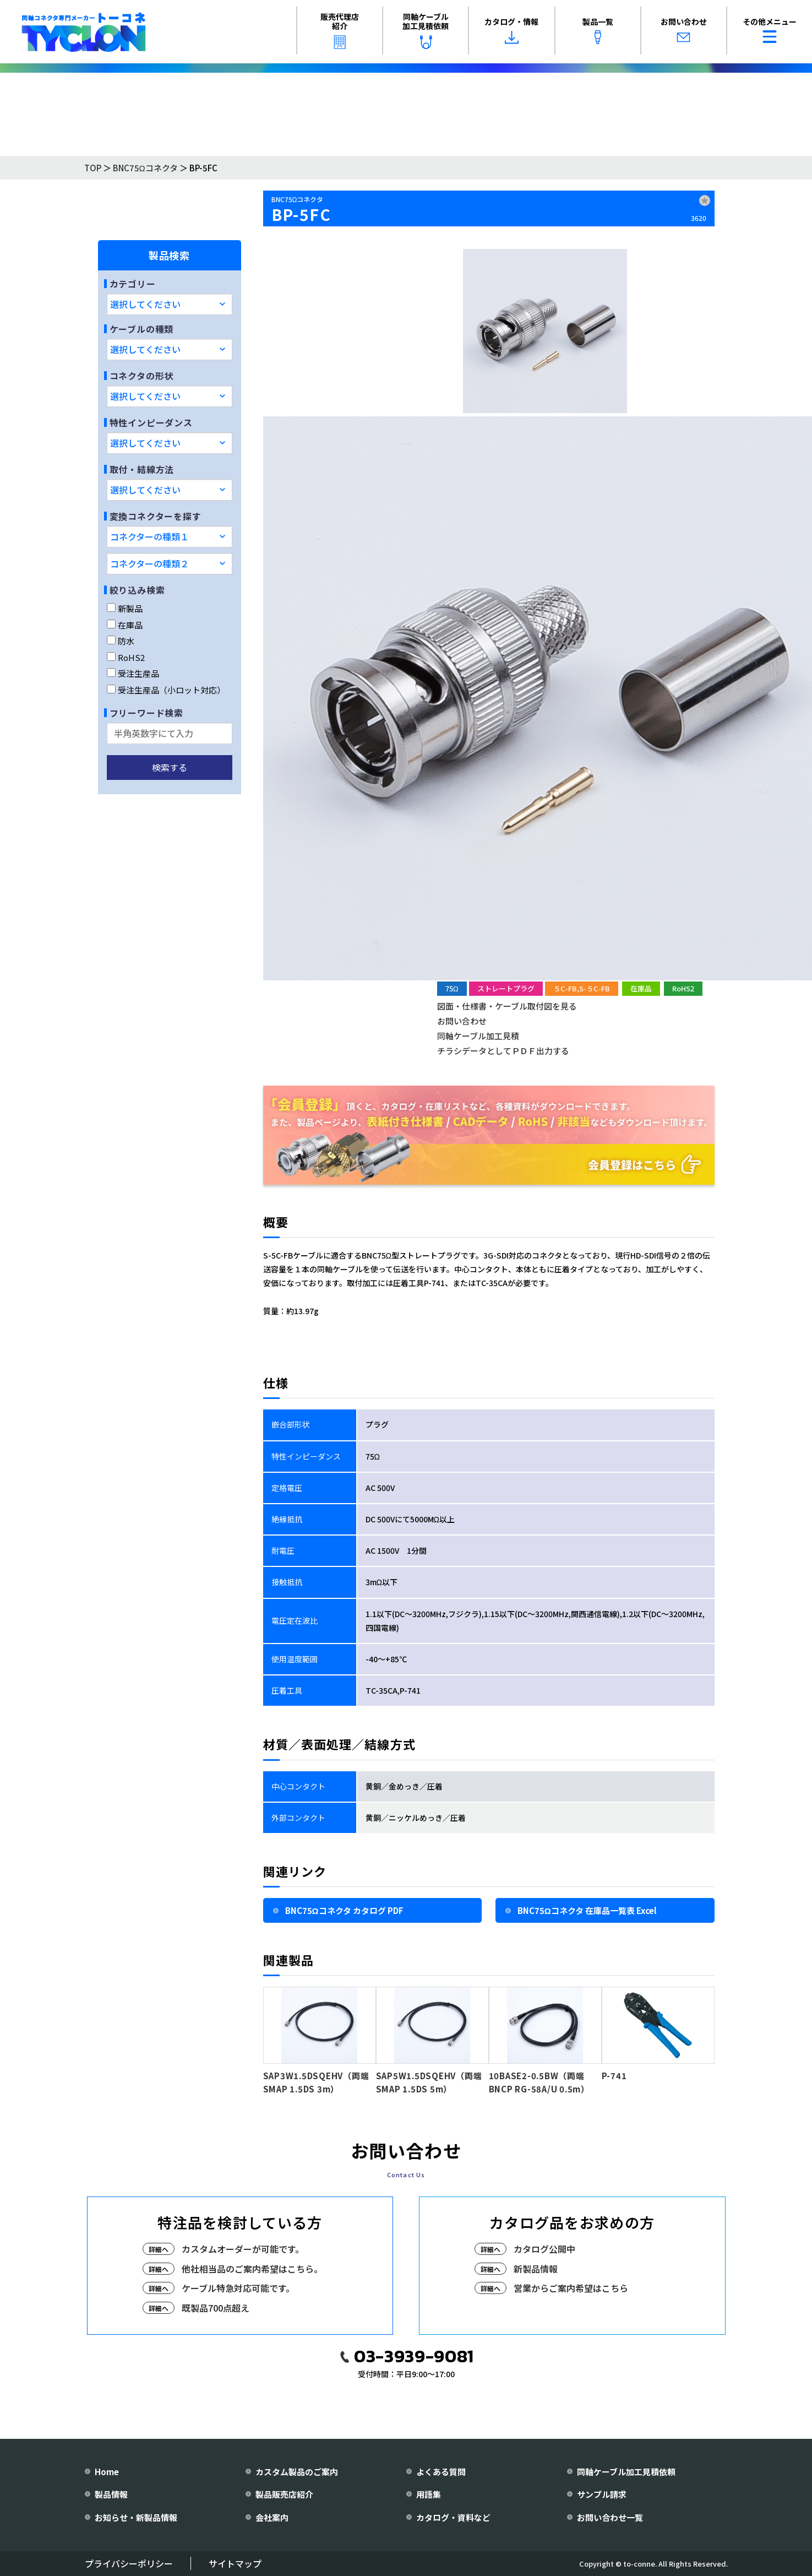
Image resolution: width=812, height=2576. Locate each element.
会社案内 (271, 2517)
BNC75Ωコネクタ (145, 167)
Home (107, 2471)
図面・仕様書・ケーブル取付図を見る (507, 1006)
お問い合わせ (684, 30)
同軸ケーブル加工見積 (478, 1036)
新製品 (125, 608)
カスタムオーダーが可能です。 (243, 2248)
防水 (120, 641)
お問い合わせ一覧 (610, 2517)
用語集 (428, 2494)
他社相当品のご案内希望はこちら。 (252, 2268)
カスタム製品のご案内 (296, 2471)
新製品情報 (536, 2268)
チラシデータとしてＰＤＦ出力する (503, 1050)
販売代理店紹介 (339, 30)
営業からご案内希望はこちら (571, 2288)
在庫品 (125, 625)
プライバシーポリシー (129, 2563)
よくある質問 (441, 2471)
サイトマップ (235, 2563)
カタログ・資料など (453, 2517)
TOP (92, 167)
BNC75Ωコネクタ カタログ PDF (344, 1910)
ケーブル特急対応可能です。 (238, 2288)
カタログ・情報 (511, 30)
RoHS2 (126, 657)
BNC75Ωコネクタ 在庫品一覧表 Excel (587, 1910)
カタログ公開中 (544, 2248)
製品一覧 (597, 30)
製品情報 (111, 2494)
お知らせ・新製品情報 (136, 2517)
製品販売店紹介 (284, 2494)
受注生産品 (133, 673)
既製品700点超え (215, 2307)
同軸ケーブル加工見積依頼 (425, 30)
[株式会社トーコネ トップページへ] (84, 31)
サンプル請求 (601, 2494)
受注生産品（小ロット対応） (166, 690)
